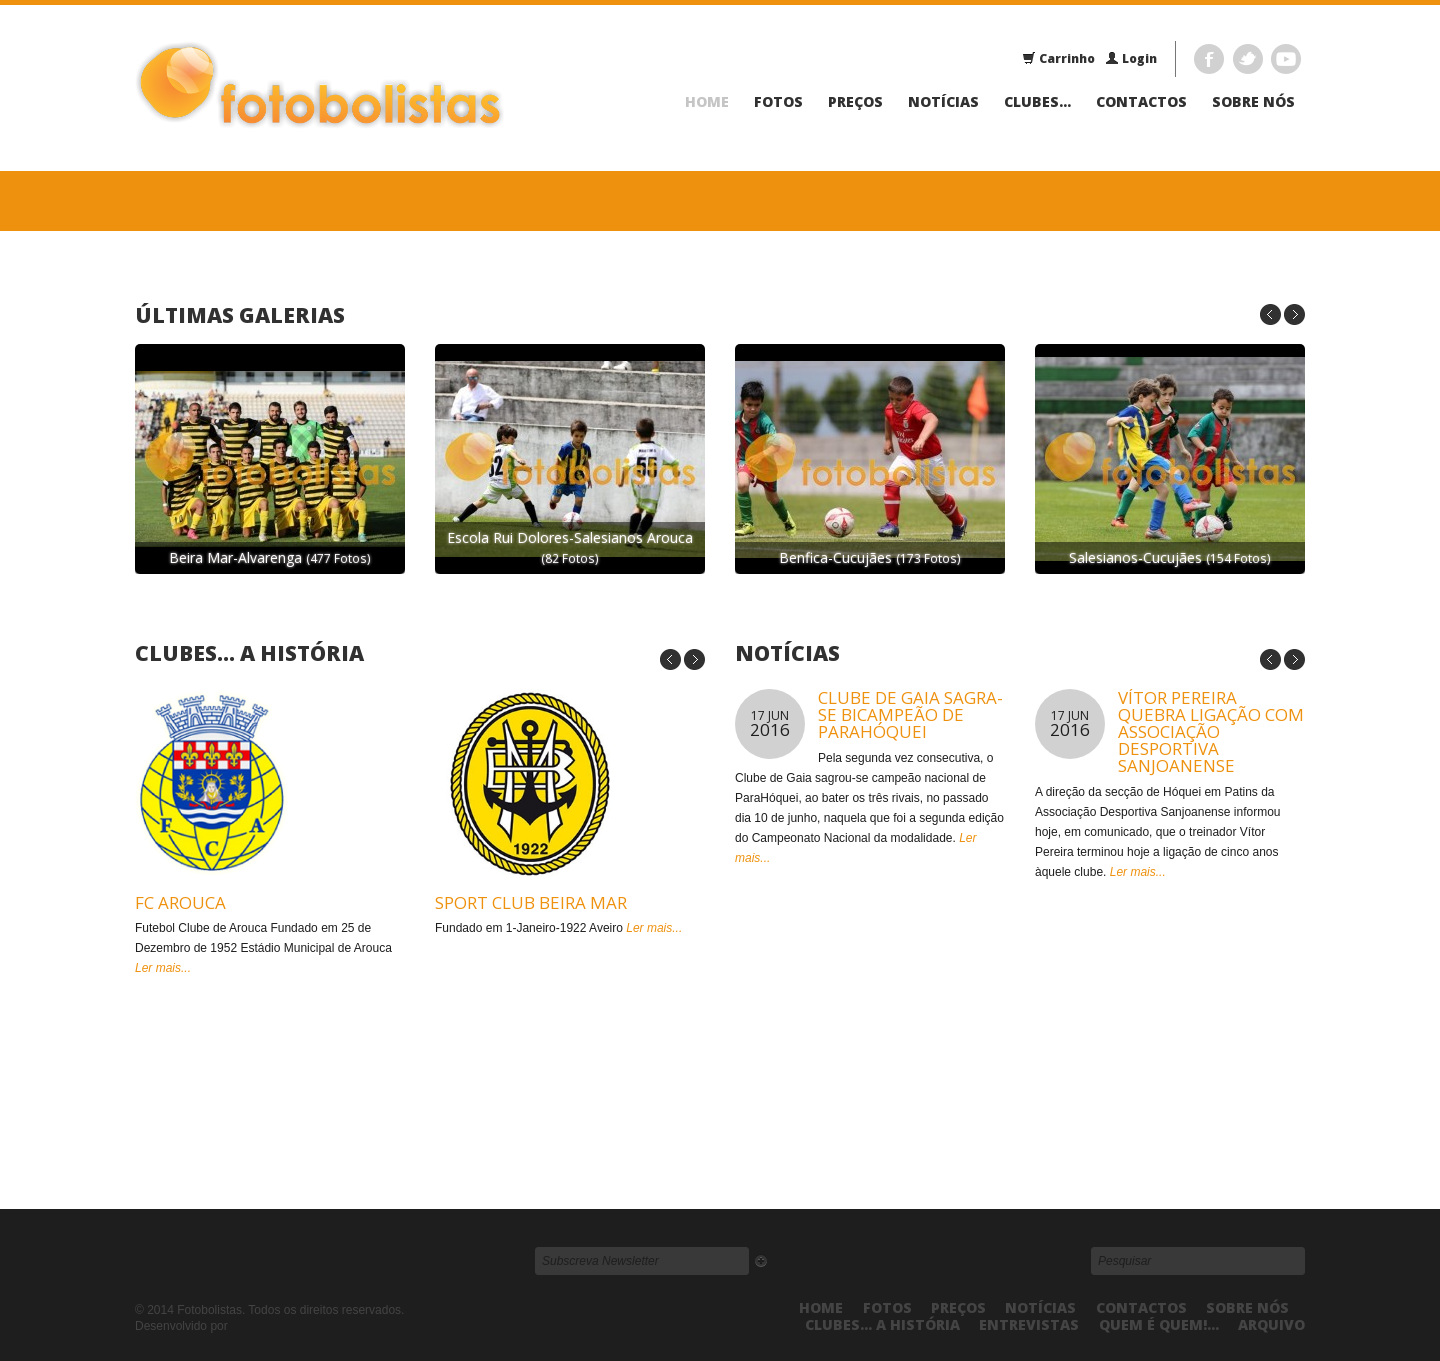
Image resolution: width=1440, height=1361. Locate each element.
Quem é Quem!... (1159, 1324)
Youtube (1286, 59)
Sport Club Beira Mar (531, 902)
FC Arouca (180, 902)
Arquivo (1271, 1324)
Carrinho (1058, 58)
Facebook (1209, 59)
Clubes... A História (249, 653)
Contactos (1141, 102)
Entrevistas (1029, 1324)
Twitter (1248, 59)
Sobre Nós (1253, 102)
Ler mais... (163, 968)
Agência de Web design (277, 1327)
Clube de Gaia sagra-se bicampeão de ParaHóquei (910, 714)
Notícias (943, 102)
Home (707, 102)
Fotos (778, 102)
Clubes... (1037, 102)
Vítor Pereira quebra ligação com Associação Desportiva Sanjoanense (1211, 731)
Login (1131, 58)
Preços (855, 102)
